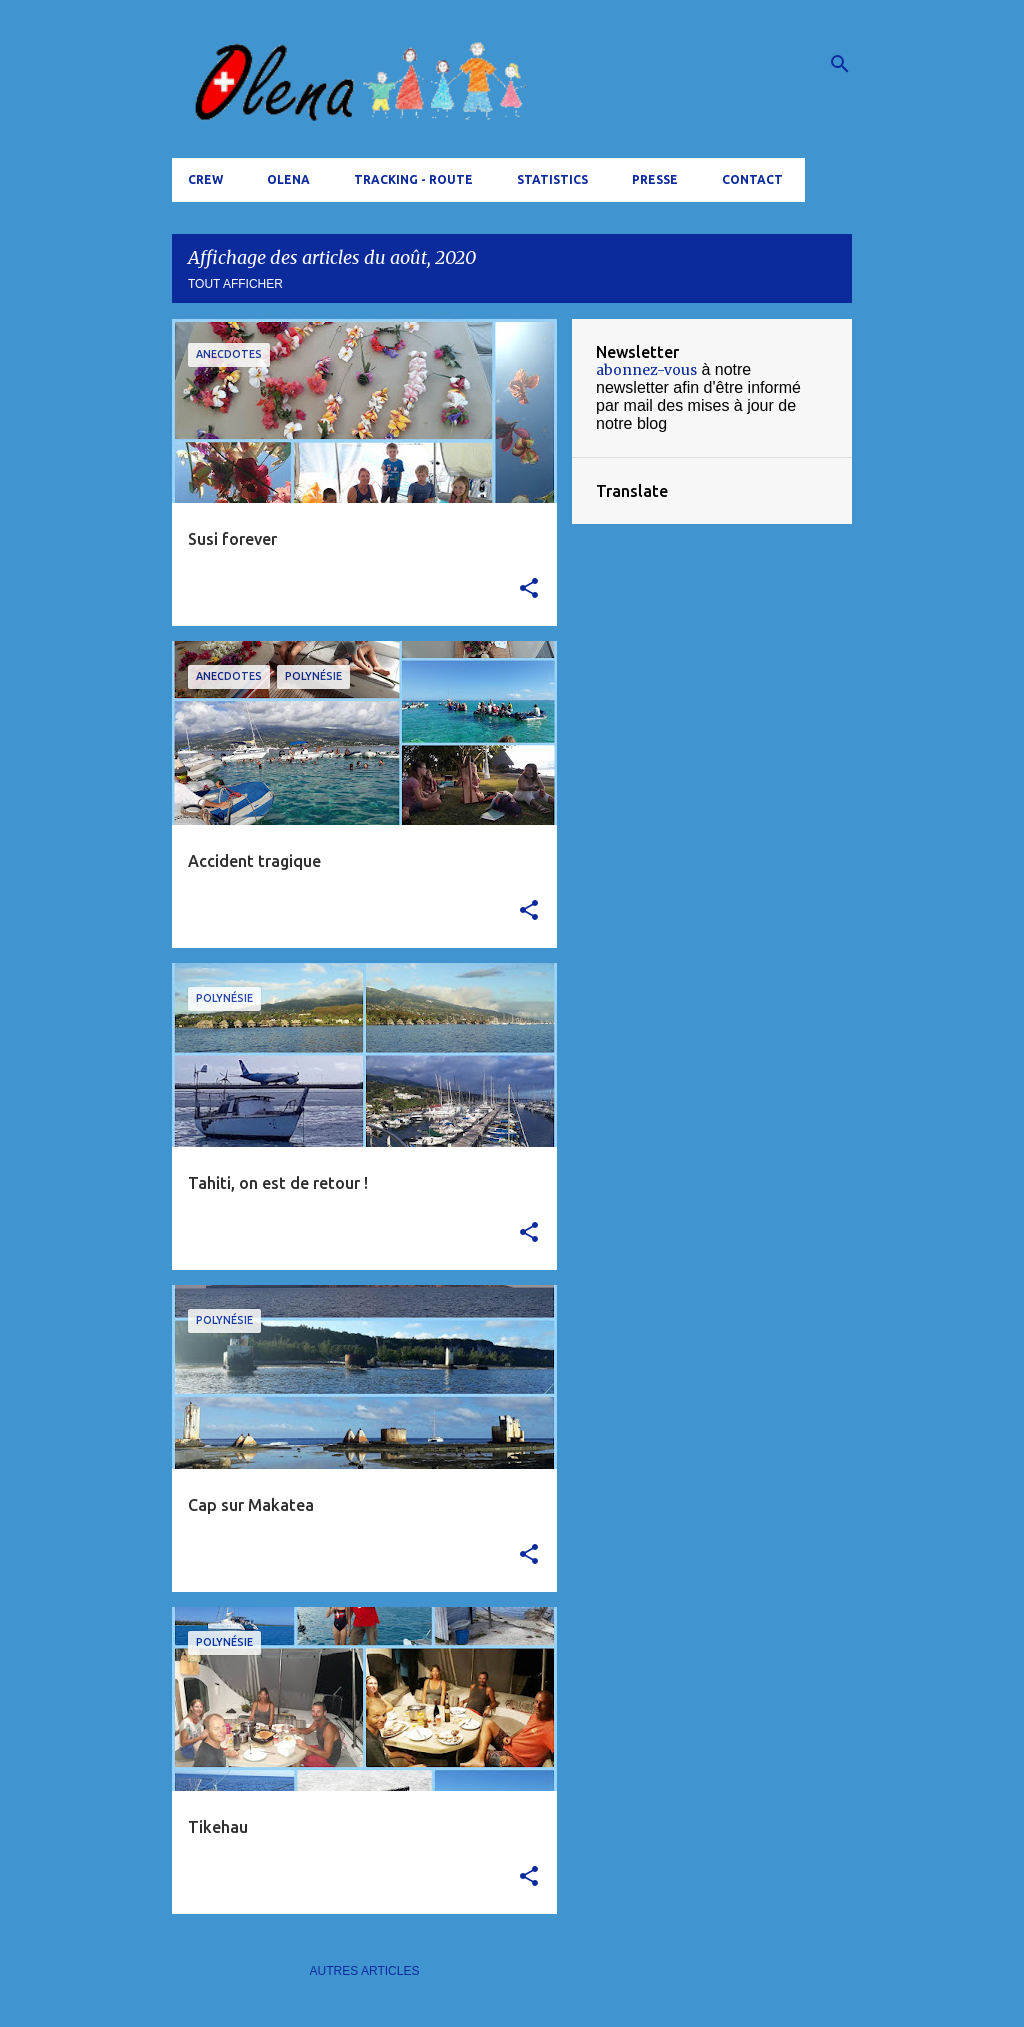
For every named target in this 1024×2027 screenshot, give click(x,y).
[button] (529, 589)
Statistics (552, 179)
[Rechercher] (840, 64)
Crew (205, 179)
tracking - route (413, 179)
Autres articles (365, 1971)
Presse (655, 179)
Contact (752, 179)
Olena (288, 179)
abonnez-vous (646, 370)
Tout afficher (235, 284)
